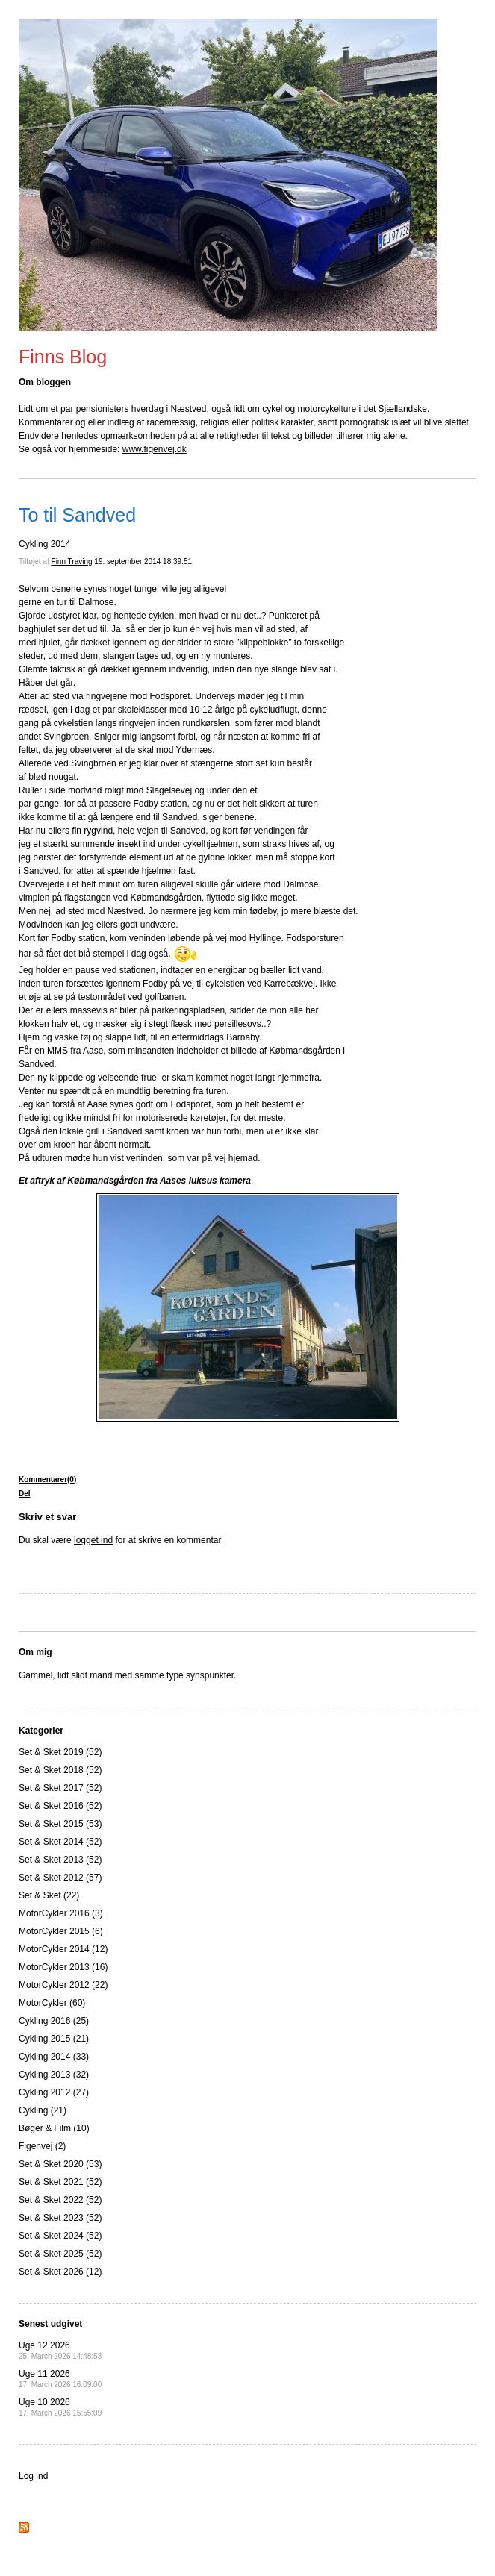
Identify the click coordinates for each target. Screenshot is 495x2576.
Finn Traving (72, 561)
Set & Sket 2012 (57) (60, 1877)
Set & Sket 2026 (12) (60, 2271)
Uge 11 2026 (60, 2379)
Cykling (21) (42, 2110)
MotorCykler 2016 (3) (61, 1913)
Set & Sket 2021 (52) (60, 2182)
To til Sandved (77, 514)
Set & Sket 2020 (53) (60, 2164)
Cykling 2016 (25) (54, 2021)
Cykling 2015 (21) (54, 2038)
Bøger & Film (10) (54, 2128)
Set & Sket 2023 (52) (60, 2218)
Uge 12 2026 (60, 2350)
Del (25, 1493)
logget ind (93, 1540)
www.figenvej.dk (154, 449)
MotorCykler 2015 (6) (61, 1931)
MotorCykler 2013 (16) (63, 1967)
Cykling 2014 (44, 544)
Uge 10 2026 (60, 2407)
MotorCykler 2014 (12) (63, 1949)
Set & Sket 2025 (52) (60, 2253)
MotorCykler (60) (52, 2003)
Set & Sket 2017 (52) (60, 1788)
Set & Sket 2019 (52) (60, 1752)
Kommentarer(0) (47, 1479)
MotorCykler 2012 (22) (63, 1985)
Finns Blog (63, 356)
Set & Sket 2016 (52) (60, 1806)
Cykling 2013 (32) (54, 2074)
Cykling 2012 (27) (54, 2092)
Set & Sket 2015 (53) (60, 1824)
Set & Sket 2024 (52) (60, 2235)
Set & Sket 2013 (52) (60, 1859)
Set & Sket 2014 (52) (60, 1841)
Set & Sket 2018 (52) (60, 1770)
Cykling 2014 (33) (54, 2056)
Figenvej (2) (42, 2146)
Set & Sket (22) (49, 1895)
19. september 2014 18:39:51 (143, 561)
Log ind (33, 2476)
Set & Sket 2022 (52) (60, 2200)
